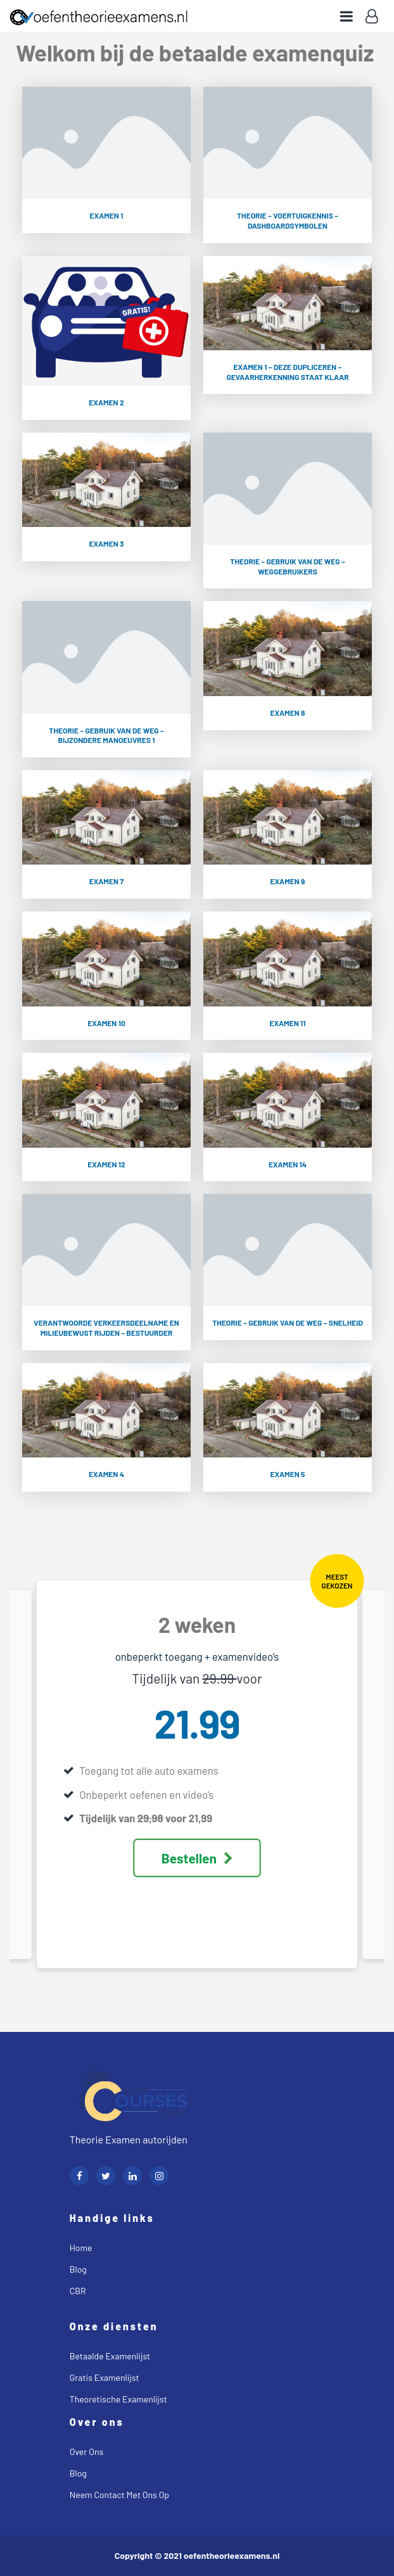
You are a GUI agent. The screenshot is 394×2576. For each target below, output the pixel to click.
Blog (78, 2269)
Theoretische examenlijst (118, 2399)
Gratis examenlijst (104, 2377)
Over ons (86, 2451)
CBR (78, 2290)
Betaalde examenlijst (110, 2356)
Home (81, 2247)
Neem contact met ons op (119, 2494)
